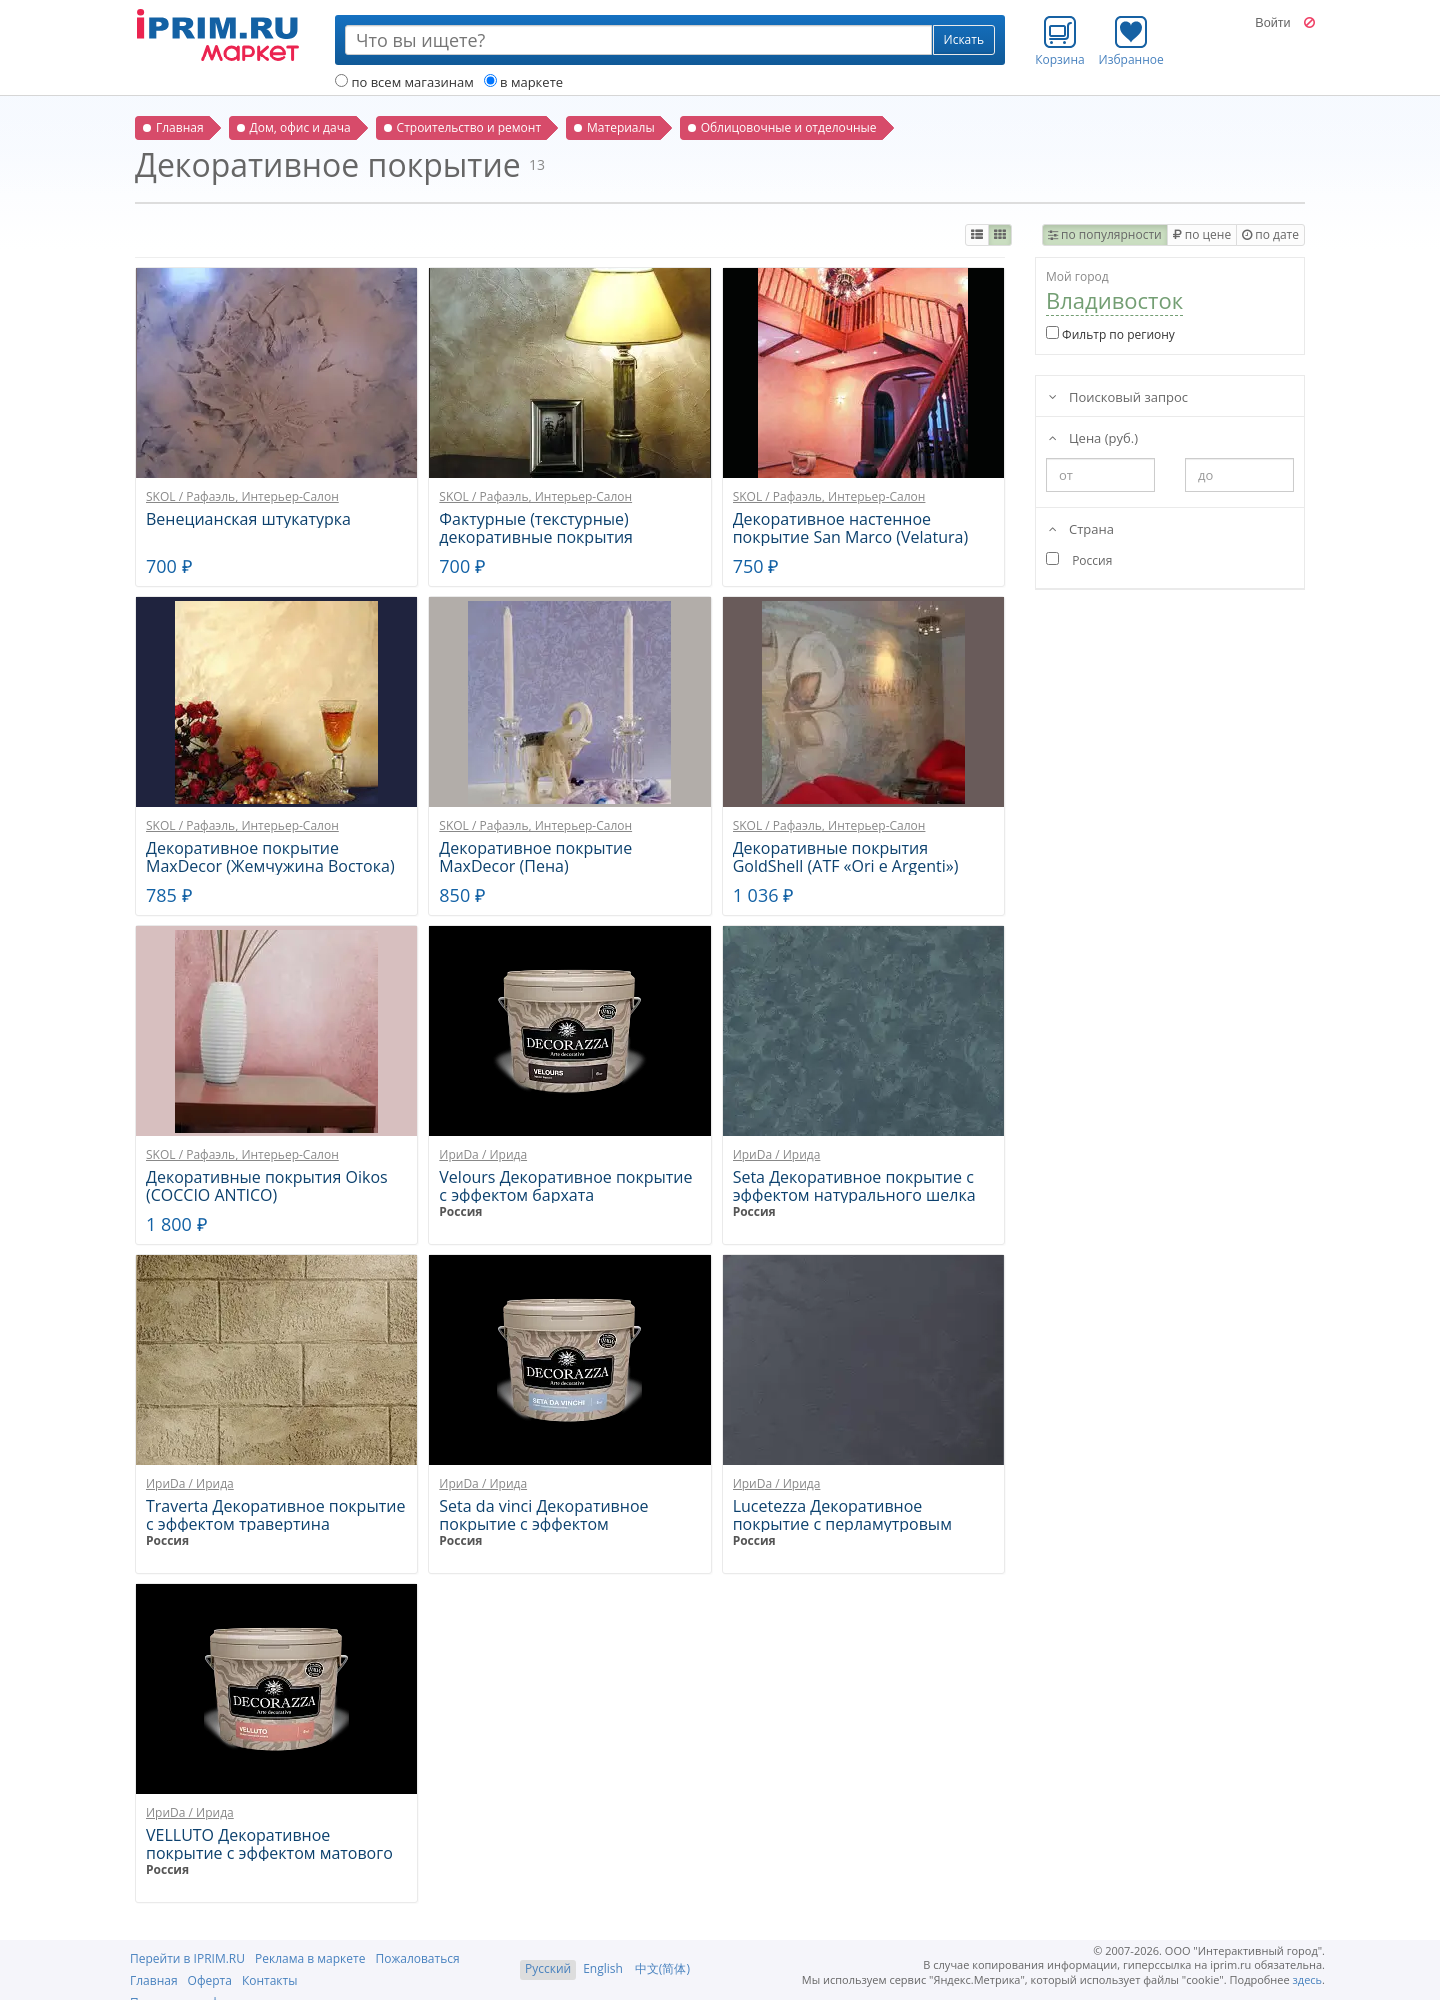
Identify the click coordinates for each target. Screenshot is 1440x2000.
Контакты (270, 1980)
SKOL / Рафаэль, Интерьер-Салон (242, 496)
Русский (548, 1968)
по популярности (1105, 234)
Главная (154, 1980)
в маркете (523, 82)
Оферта (210, 1980)
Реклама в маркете (310, 1958)
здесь (1308, 1979)
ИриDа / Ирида (483, 1154)
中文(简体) (662, 1968)
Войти (1272, 23)
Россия (460, 1211)
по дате (1270, 234)
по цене (1202, 234)
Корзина (1060, 41)
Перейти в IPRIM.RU (187, 1958)
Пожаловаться (417, 1958)
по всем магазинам (404, 82)
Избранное (1131, 41)
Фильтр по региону (1110, 334)
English (603, 1968)
